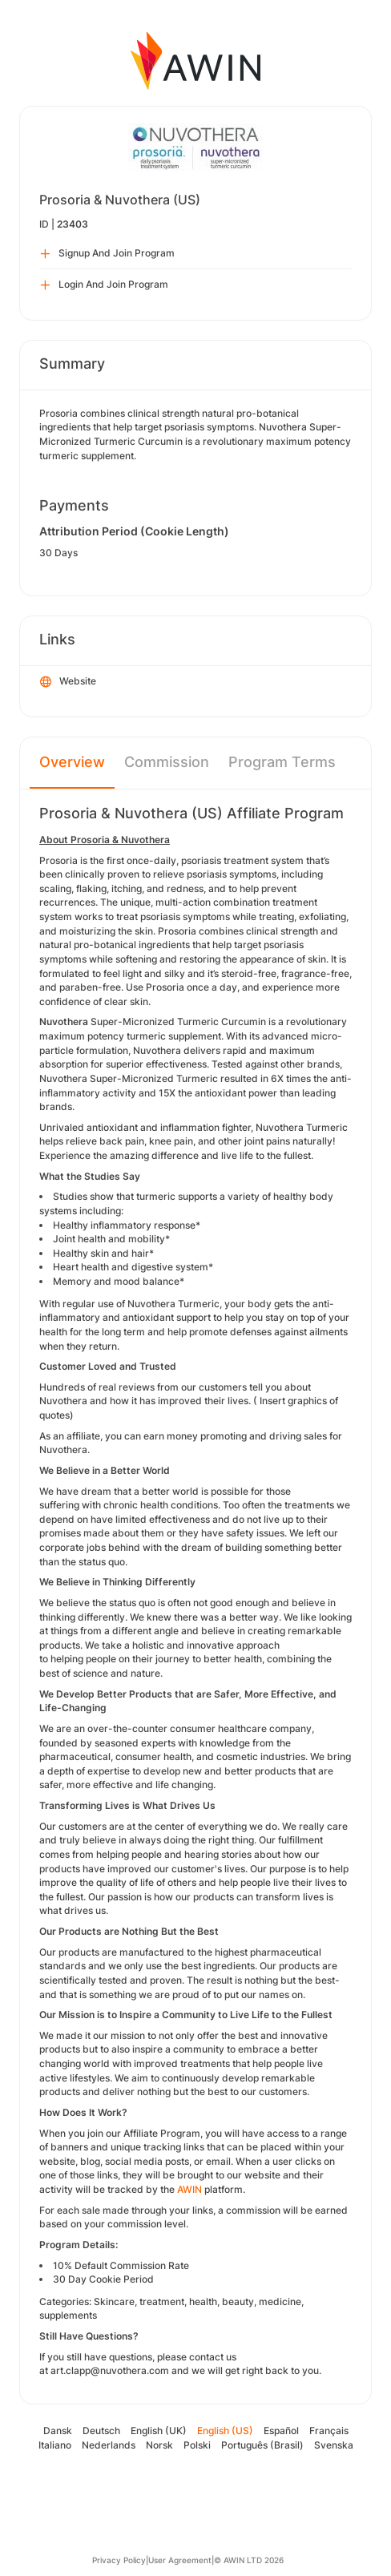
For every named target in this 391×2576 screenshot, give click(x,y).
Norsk (159, 2445)
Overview (72, 761)
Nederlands (108, 2445)
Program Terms (282, 761)
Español (281, 2431)
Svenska (333, 2445)
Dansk (57, 2431)
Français (329, 2431)
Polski (197, 2445)
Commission (166, 761)
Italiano (54, 2445)
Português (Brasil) (262, 2445)
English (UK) (159, 2431)
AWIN (189, 2189)
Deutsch (101, 2431)
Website (68, 682)
